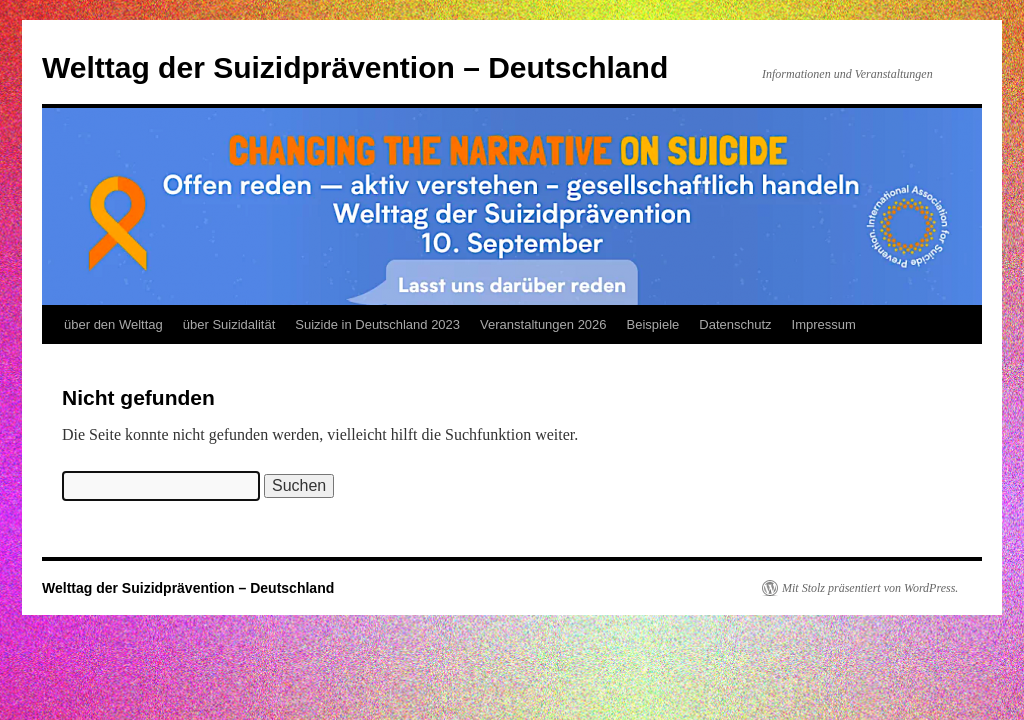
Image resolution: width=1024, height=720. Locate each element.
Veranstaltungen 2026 (543, 324)
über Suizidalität (229, 324)
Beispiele (653, 324)
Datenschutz (735, 324)
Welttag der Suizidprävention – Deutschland (355, 67)
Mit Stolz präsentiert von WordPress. (870, 588)
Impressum (824, 324)
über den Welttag (113, 324)
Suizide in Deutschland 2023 (377, 324)
